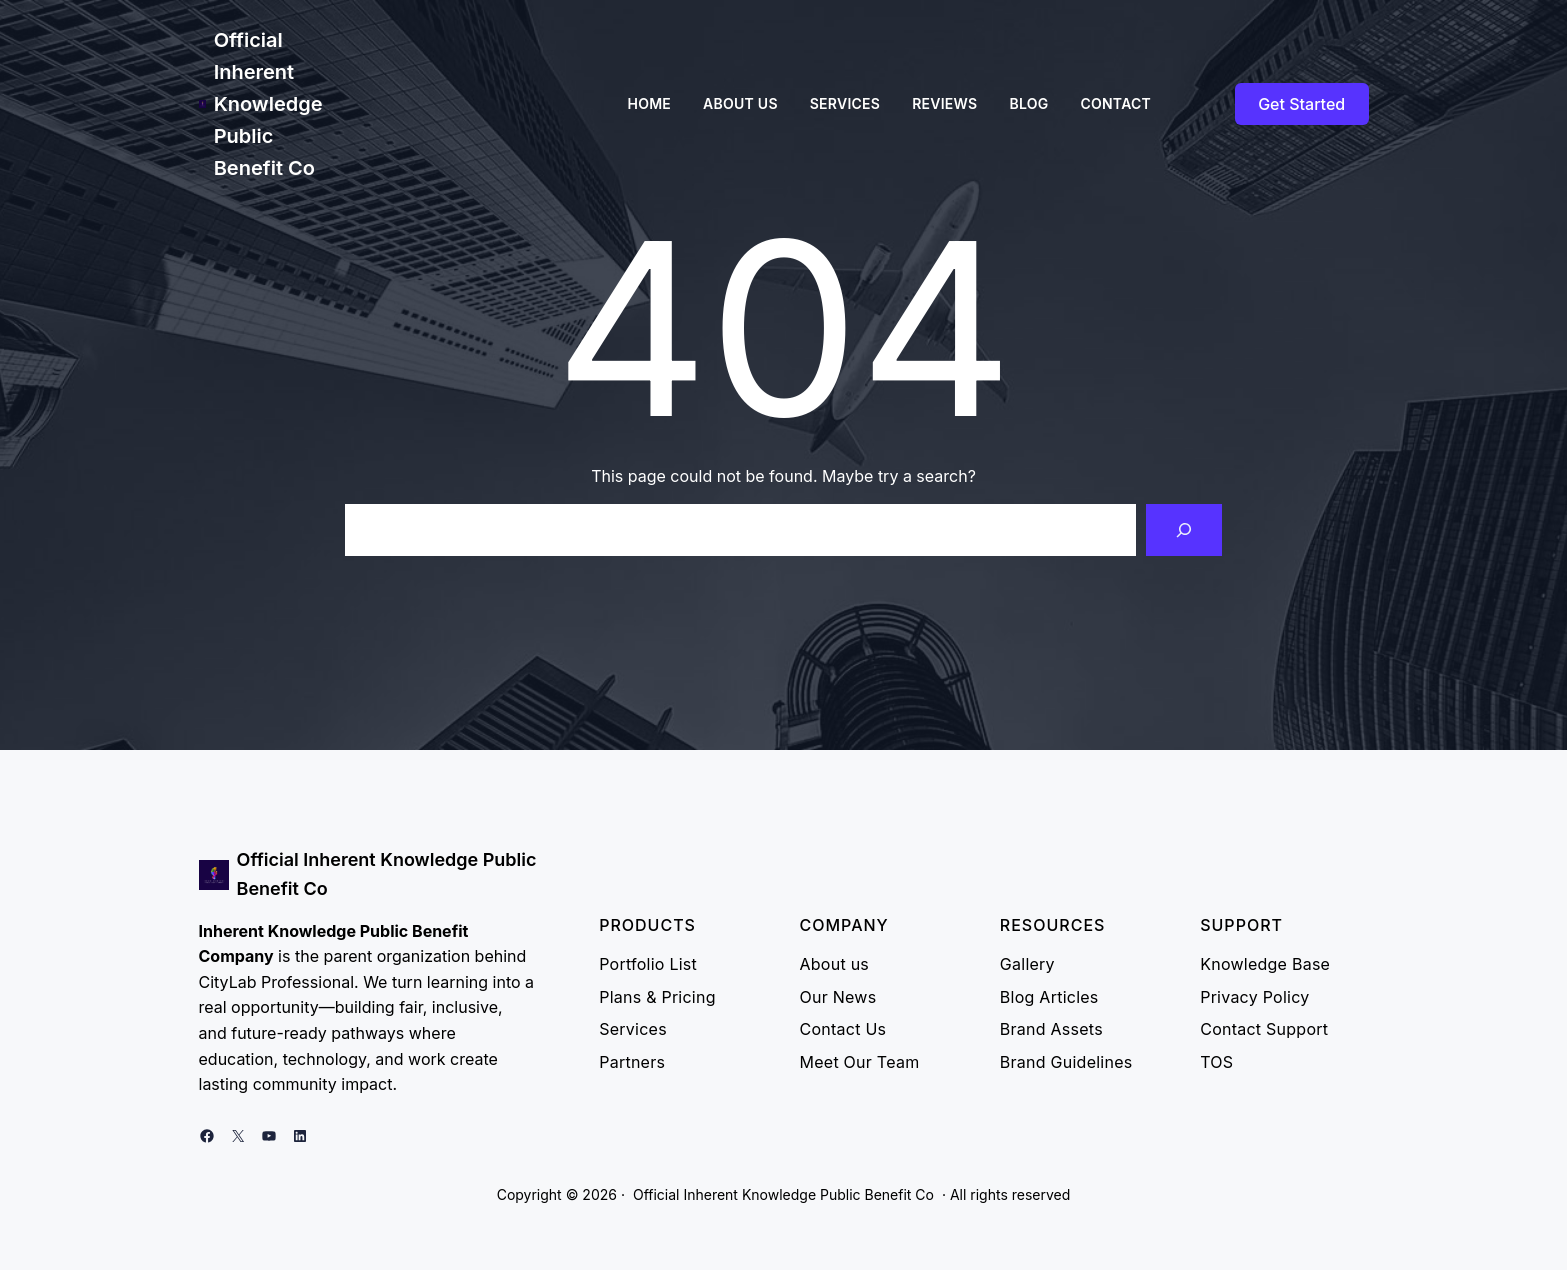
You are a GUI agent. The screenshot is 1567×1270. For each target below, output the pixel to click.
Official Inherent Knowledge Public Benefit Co (268, 104)
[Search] (1184, 530)
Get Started (1301, 104)
